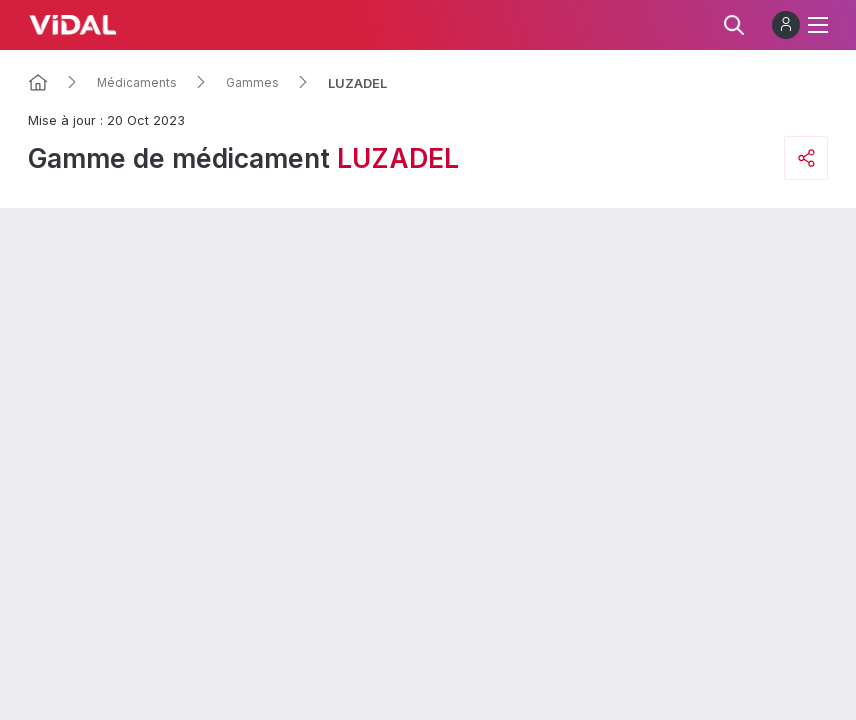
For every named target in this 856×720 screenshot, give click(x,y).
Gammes (252, 83)
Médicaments (137, 83)
